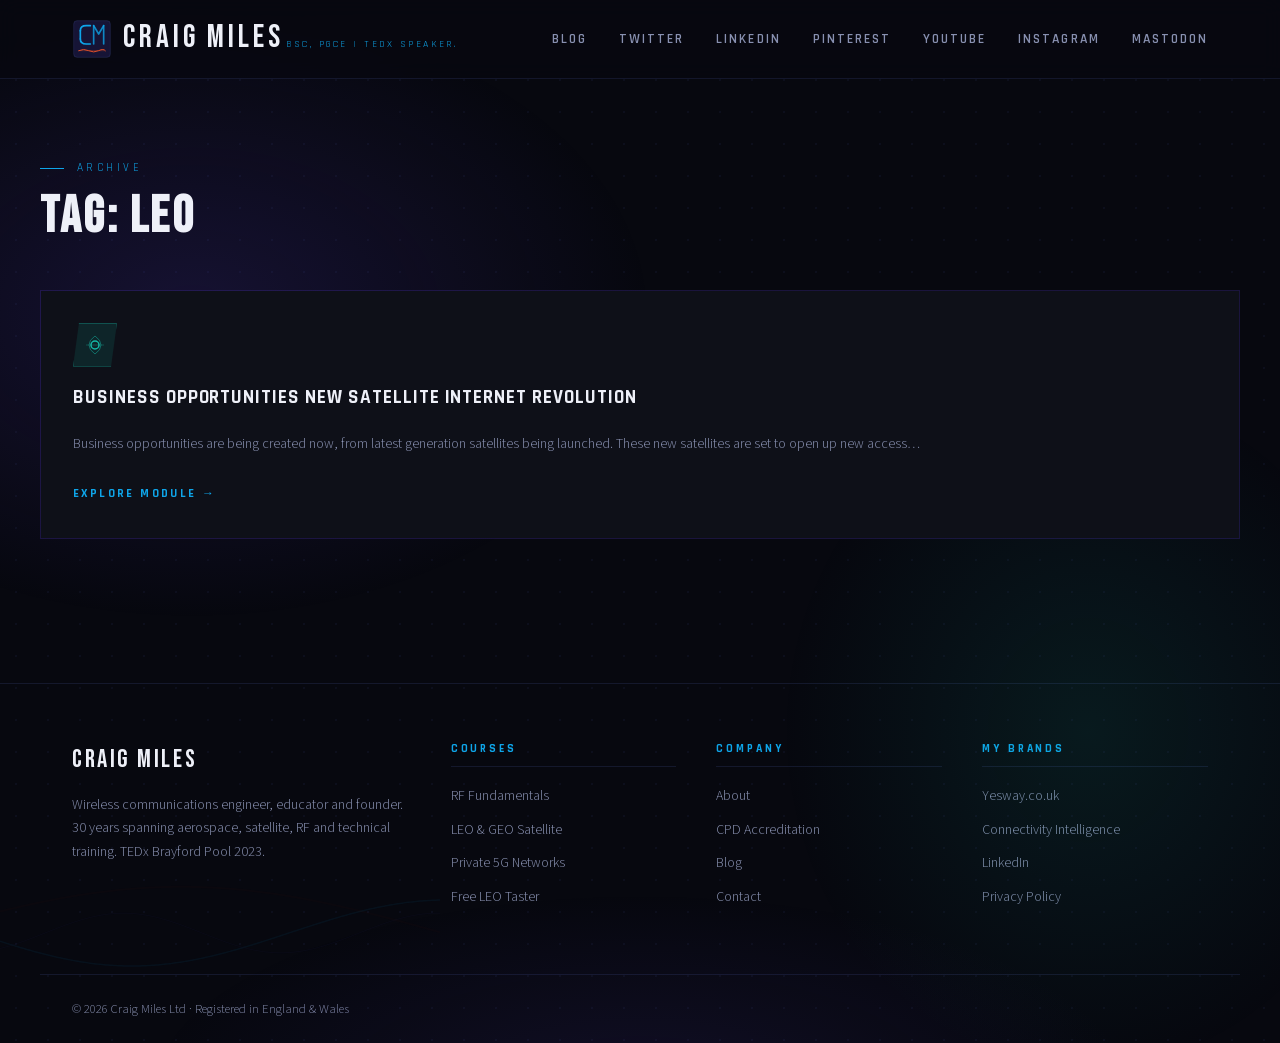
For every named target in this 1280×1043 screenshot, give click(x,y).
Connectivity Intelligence (1051, 830)
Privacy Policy (1021, 897)
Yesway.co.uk (1020, 796)
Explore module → (144, 493)
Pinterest (852, 39)
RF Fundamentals (500, 796)
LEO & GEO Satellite (506, 830)
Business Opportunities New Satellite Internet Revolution (355, 397)
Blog (569, 39)
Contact (738, 897)
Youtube (954, 39)
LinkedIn (1005, 863)
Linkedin (748, 39)
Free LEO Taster (495, 897)
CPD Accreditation (768, 830)
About (733, 796)
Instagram (1058, 39)
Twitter (651, 39)
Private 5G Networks (508, 863)
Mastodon (1170, 39)
